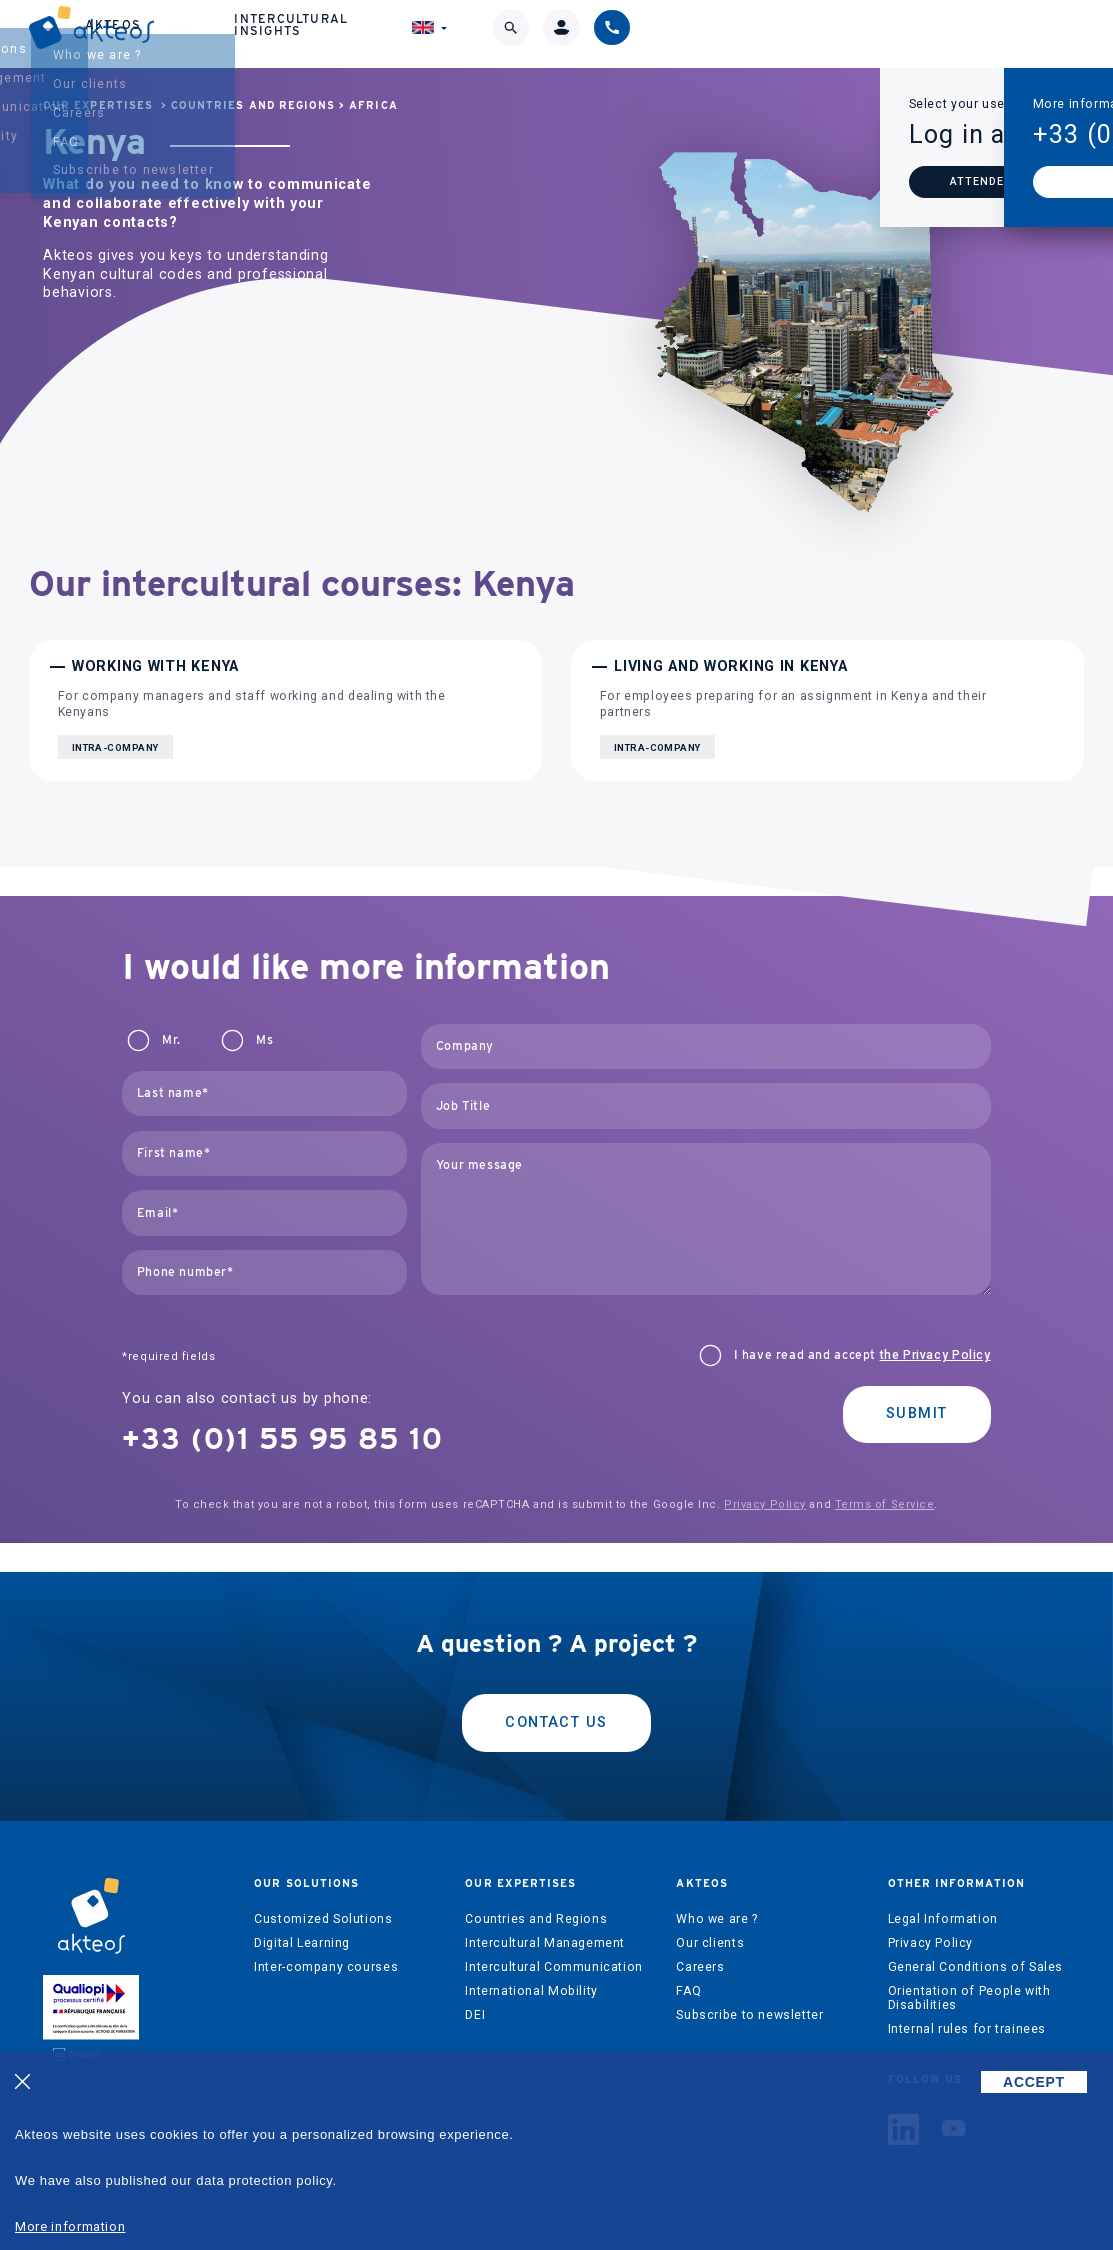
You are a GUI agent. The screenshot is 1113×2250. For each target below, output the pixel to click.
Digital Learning (302, 1943)
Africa (373, 105)
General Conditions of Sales (976, 1967)
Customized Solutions (323, 1919)
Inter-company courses (326, 1967)
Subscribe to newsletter (749, 2015)
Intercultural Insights (733, 35)
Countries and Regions (253, 105)
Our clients (710, 1943)
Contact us (556, 1722)
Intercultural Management (545, 1943)
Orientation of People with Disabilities (969, 1998)
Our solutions (314, 35)
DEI (475, 2015)
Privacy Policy (765, 1504)
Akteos (589, 36)
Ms (264, 1040)
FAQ (688, 1991)
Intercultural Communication (554, 1967)
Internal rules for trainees (967, 2029)
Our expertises (457, 35)
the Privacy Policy (935, 1355)
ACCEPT (1034, 2082)
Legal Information (943, 1919)
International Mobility (531, 1991)
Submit (917, 1413)
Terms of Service (885, 1504)
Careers (700, 1967)
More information (70, 2226)
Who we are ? (716, 1919)
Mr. (171, 1040)
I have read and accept (862, 1355)
